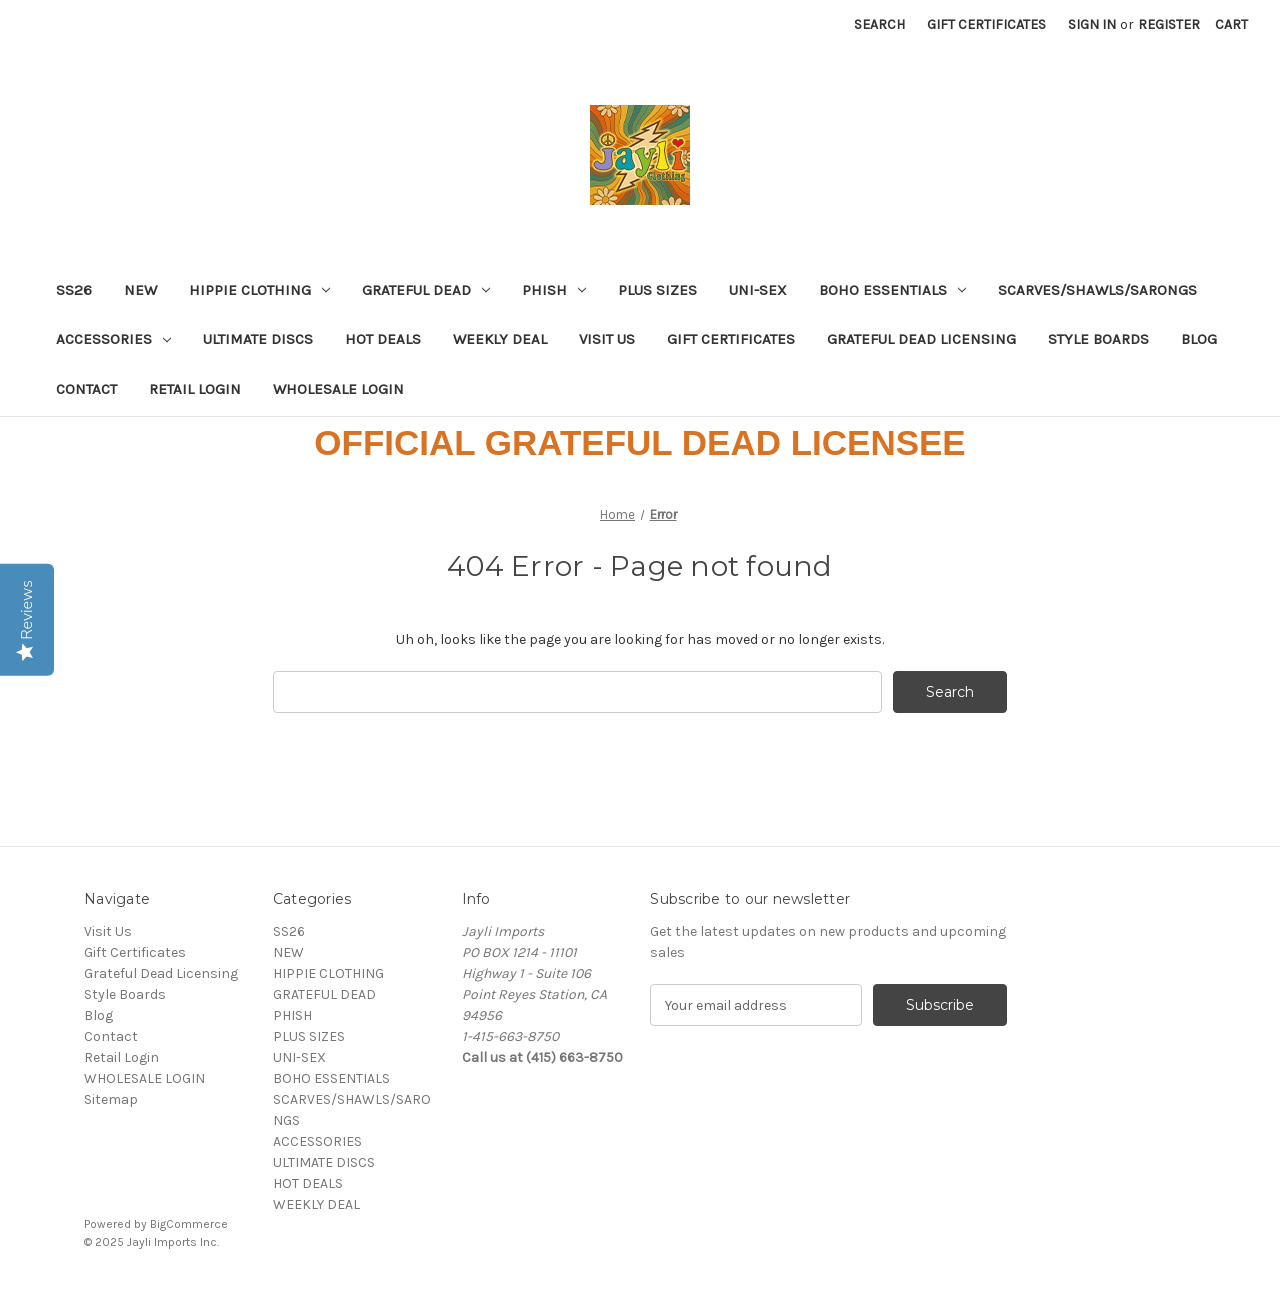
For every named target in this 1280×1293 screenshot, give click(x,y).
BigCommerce (189, 1224)
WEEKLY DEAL (500, 339)
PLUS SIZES (657, 290)
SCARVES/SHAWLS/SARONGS (1097, 290)
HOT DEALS (383, 339)
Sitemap (111, 1099)
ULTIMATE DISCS (258, 339)
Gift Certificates (986, 24)
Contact (86, 389)
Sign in (1092, 24)
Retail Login (195, 389)
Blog (1199, 339)
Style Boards (1098, 339)
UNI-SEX (758, 290)
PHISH (554, 290)
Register (1169, 24)
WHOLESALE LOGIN (338, 389)
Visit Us (607, 339)
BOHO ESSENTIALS (892, 290)
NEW (140, 290)
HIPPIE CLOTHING (259, 290)
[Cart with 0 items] (1231, 24)
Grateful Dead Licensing (921, 339)
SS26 (74, 290)
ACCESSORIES (113, 339)
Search (879, 24)
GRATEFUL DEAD (426, 290)
